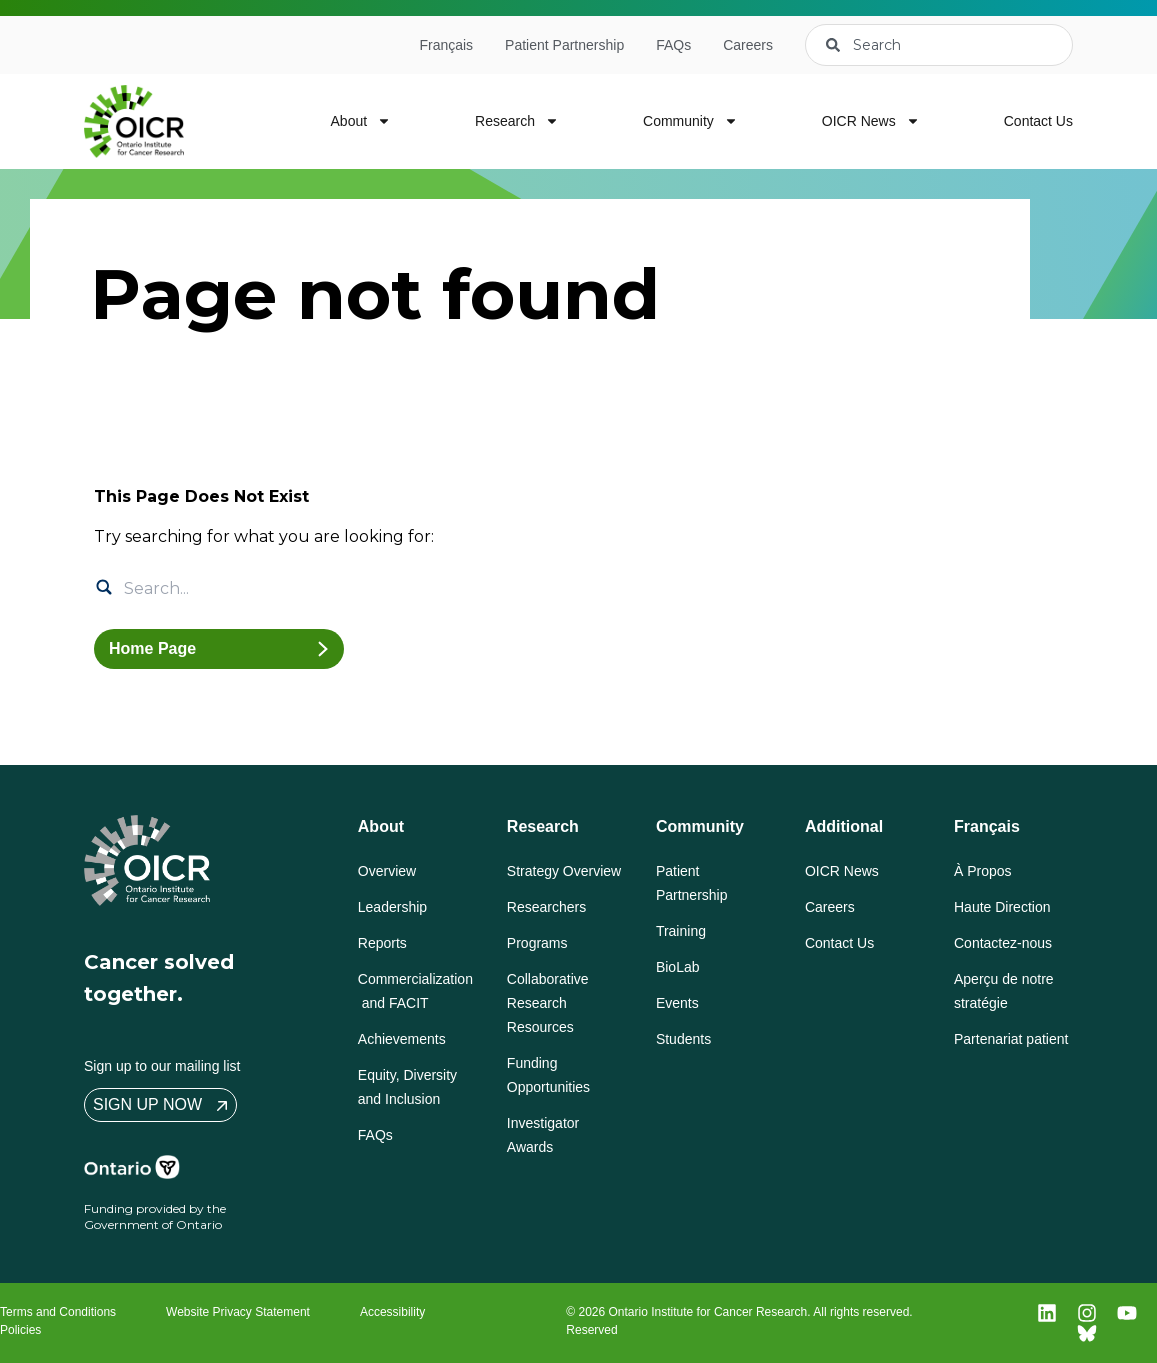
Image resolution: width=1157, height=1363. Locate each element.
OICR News (871, 121)
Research (517, 121)
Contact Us (1038, 121)
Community (690, 121)
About (361, 121)
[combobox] (939, 45)
